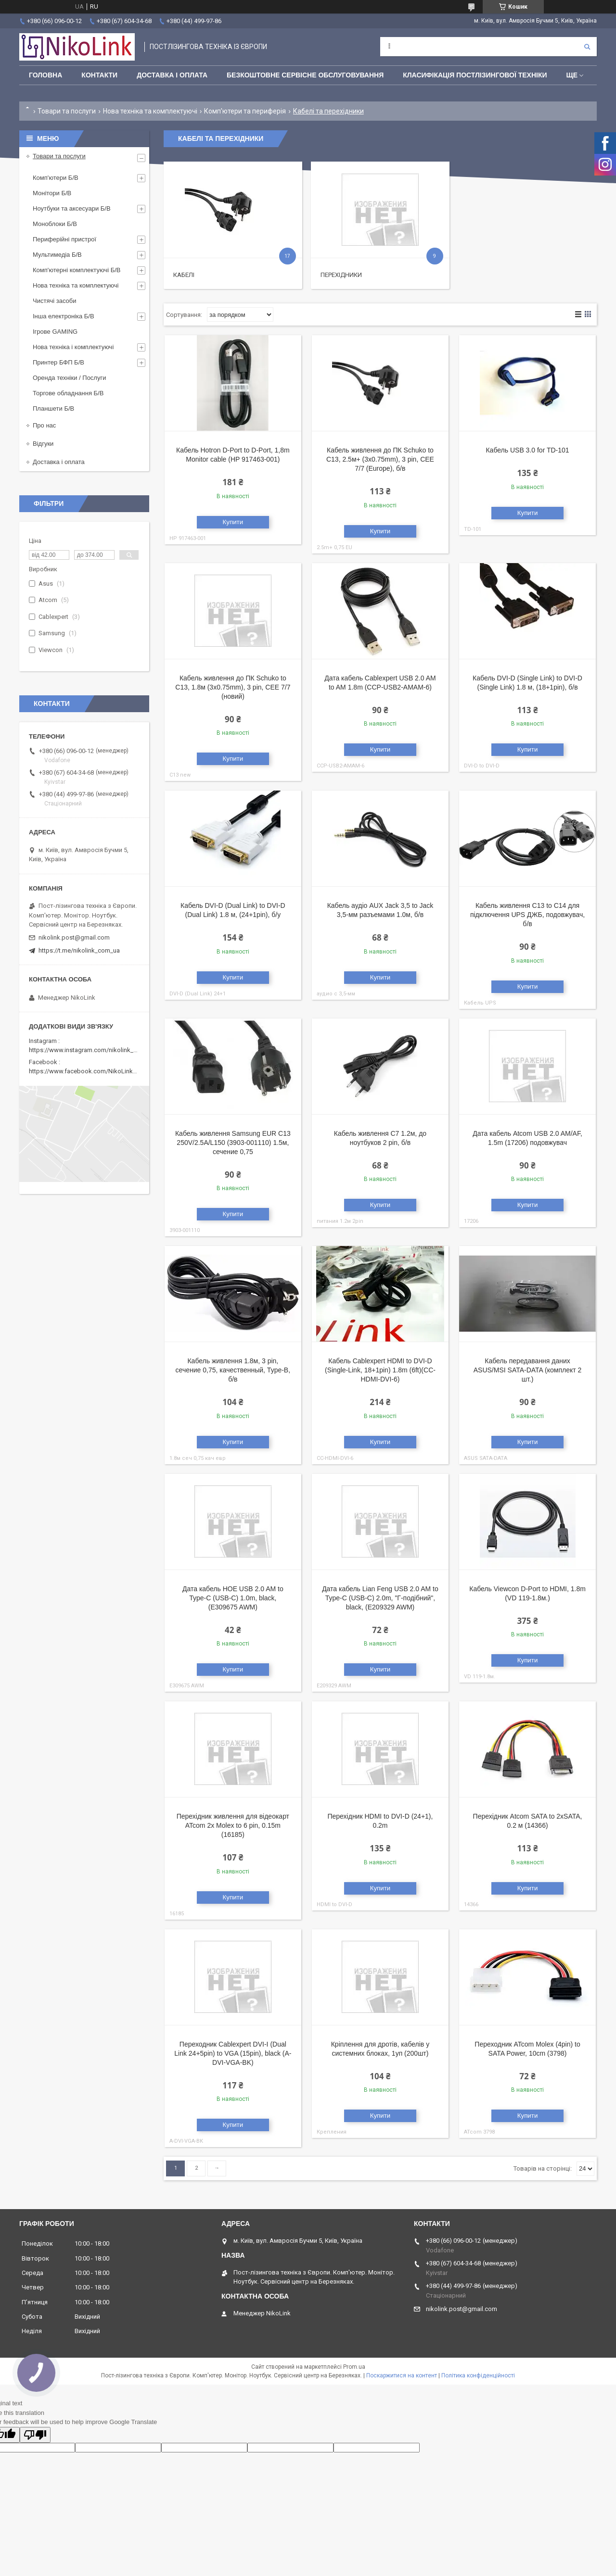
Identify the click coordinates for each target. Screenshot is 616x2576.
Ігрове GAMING (55, 331)
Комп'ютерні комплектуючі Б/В (77, 270)
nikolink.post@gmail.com (74, 937)
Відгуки (43, 443)
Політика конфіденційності (478, 2375)
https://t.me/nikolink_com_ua (79, 950)
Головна (45, 75)
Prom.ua (354, 2366)
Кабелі (183, 274)
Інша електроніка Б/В (63, 316)
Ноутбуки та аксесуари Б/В (72, 208)
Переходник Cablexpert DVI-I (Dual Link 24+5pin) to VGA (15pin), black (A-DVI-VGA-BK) (232, 2053)
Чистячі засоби (54, 300)
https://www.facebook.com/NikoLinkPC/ (85, 1071)
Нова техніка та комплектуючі (150, 111)
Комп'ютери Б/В (55, 177)
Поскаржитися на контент (401, 2375)
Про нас (44, 425)
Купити (233, 522)
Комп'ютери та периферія (245, 111)
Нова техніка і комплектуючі (73, 347)
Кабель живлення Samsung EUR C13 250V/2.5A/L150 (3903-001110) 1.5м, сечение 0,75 (233, 1143)
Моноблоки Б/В (55, 223)
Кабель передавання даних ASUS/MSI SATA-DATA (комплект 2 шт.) (528, 1370)
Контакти (99, 75)
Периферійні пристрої (64, 239)
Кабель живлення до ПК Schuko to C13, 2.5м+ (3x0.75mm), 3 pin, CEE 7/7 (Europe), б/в (380, 459)
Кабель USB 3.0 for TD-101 (527, 450)
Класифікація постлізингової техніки (475, 75)
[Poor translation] (35, 2435)
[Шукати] (587, 46)
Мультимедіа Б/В (57, 254)
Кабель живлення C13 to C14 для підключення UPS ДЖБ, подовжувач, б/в (527, 915)
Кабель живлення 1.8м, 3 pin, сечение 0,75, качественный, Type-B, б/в (233, 1370)
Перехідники (341, 274)
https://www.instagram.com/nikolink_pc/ (86, 1050)
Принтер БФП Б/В (58, 362)
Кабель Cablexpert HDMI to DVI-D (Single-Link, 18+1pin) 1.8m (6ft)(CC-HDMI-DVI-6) (380, 1370)
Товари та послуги (67, 111)
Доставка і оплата (172, 75)
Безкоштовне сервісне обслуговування (305, 75)
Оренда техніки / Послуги (69, 377)
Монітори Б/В (52, 193)
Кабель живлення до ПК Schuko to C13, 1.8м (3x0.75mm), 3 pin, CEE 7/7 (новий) (232, 687)
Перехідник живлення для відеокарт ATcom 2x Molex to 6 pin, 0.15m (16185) (233, 1825)
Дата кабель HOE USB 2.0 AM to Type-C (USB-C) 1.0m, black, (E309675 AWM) (232, 1598)
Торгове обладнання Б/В (68, 393)
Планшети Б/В (53, 408)
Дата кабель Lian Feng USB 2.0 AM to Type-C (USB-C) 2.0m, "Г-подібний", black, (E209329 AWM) (380, 1598)
